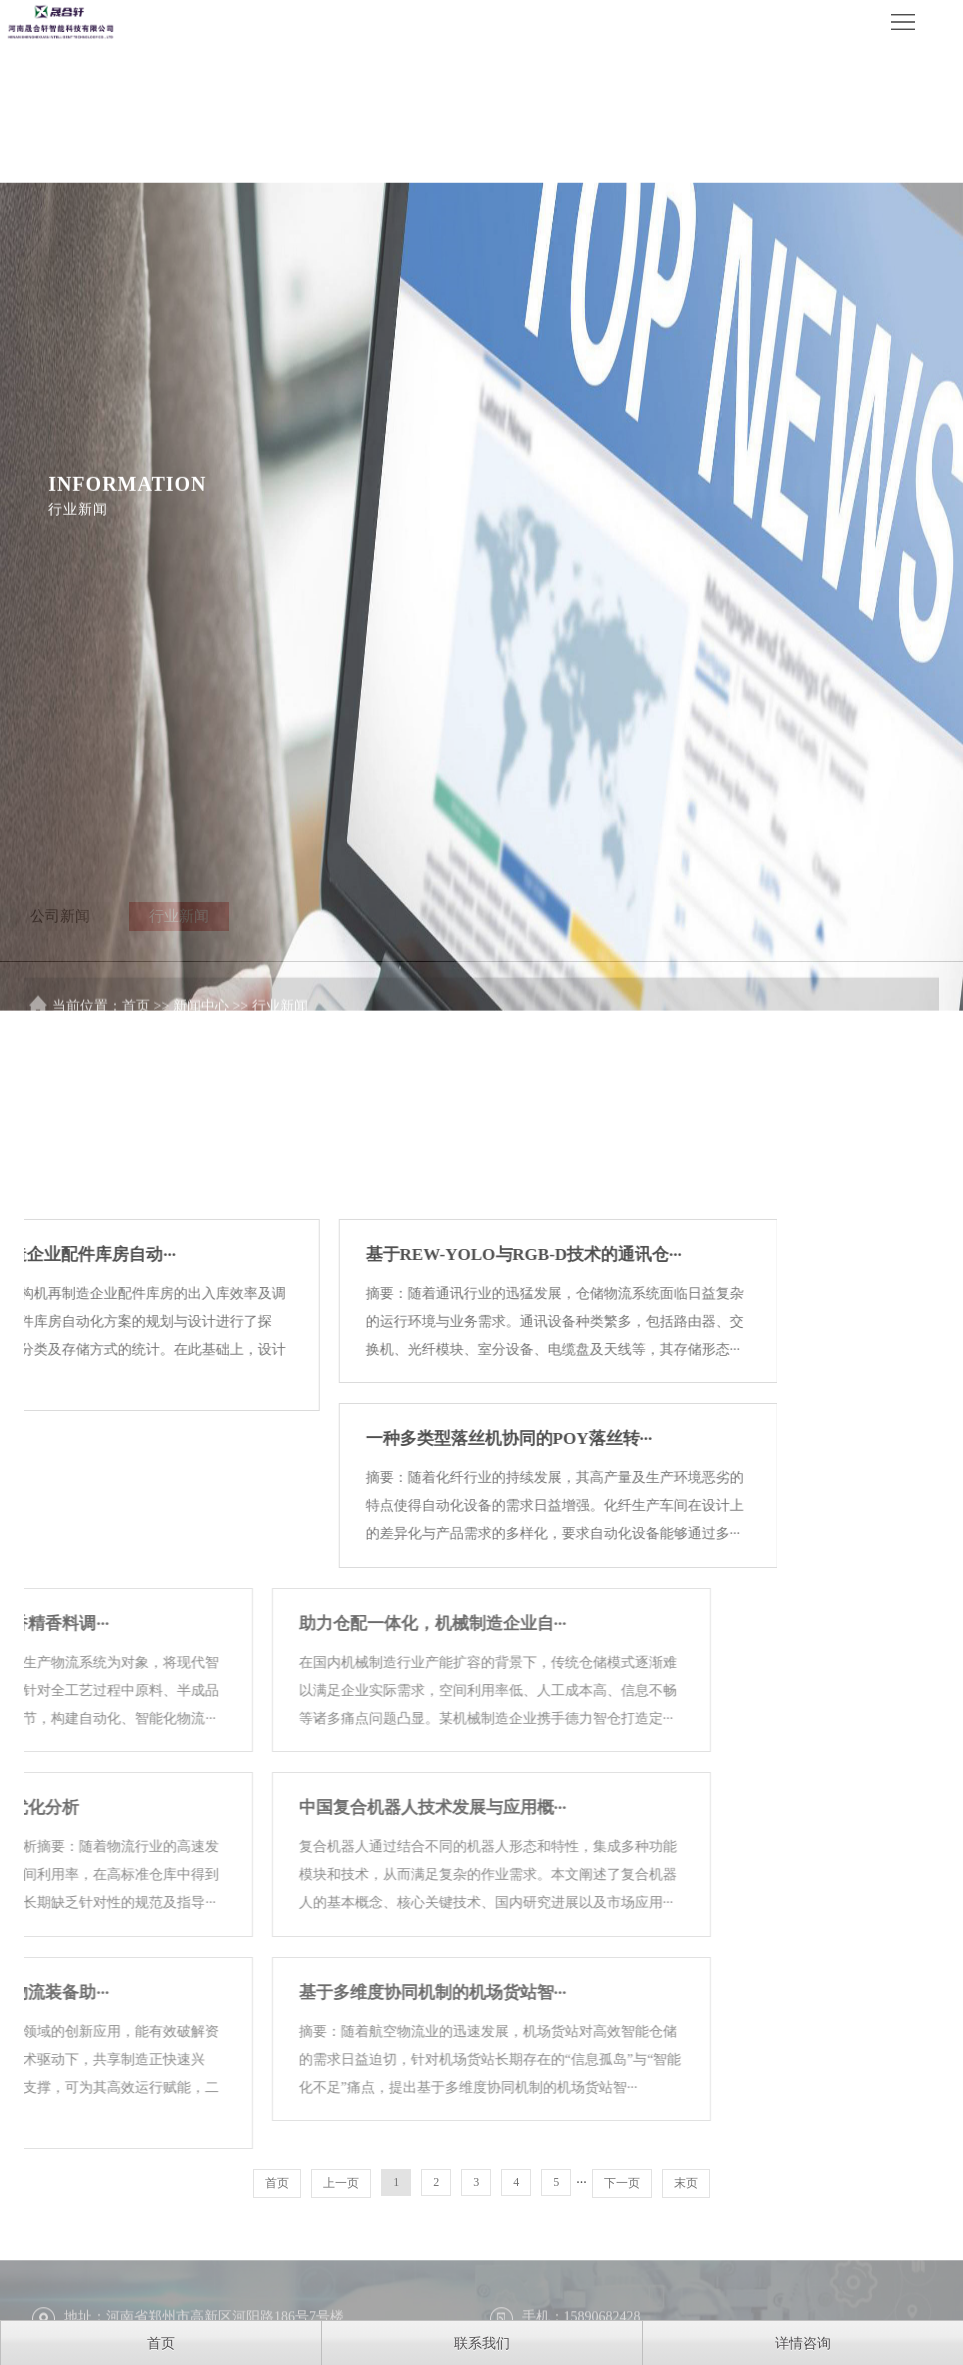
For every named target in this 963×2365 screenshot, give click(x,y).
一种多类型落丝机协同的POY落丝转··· (273, 1695)
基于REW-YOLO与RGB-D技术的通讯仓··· (288, 1511)
